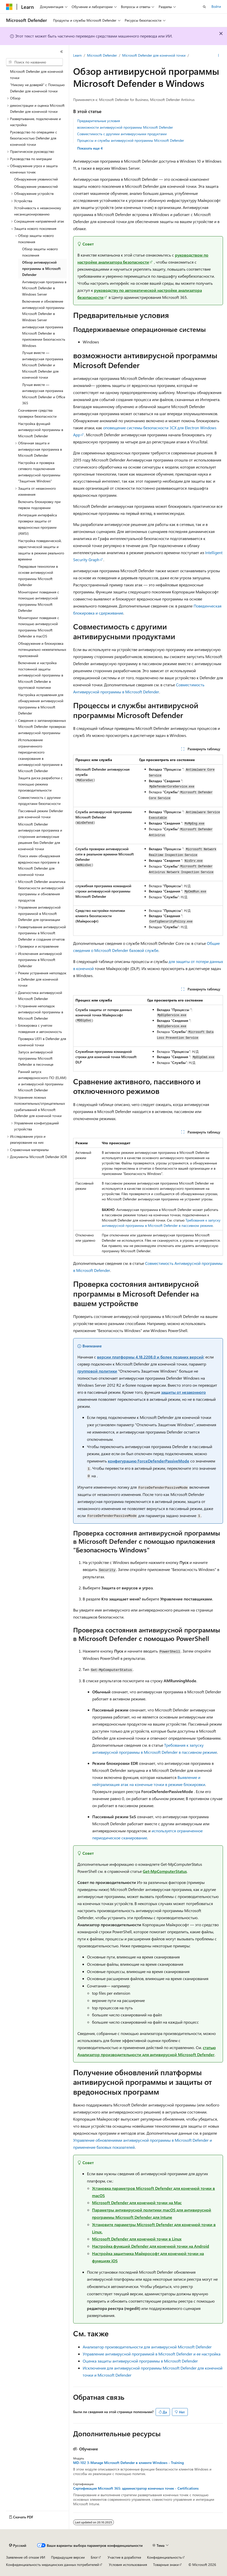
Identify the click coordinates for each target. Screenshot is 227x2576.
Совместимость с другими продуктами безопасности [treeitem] (39, 800)
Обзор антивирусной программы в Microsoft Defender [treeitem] (41, 268)
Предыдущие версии (68, 2557)
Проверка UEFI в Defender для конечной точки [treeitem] (42, 1041)
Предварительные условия (98, 120)
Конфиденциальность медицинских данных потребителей (52, 2564)
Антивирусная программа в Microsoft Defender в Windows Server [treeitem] (44, 288)
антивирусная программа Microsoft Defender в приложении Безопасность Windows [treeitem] (43, 336)
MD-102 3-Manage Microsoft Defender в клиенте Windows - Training (128, 2462)
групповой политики (97, 1371)
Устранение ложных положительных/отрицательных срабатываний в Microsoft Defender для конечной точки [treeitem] (39, 1106)
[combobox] (34, 62)
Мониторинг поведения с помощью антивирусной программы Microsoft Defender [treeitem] (38, 601)
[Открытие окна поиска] (204, 6)
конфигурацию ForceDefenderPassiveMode (148, 1460)
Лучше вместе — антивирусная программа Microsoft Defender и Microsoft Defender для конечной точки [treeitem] (42, 365)
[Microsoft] (9, 7)
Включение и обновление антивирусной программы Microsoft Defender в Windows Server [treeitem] (43, 310)
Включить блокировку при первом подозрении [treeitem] (39, 504)
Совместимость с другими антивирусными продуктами (122, 133)
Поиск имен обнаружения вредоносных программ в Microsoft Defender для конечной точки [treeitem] (39, 865)
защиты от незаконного (183, 1392)
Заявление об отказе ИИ (25, 2557)
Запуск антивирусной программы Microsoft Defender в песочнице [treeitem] (35, 1058)
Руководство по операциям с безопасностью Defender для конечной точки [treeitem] (33, 138)
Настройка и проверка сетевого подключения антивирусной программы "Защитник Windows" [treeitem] (39, 472)
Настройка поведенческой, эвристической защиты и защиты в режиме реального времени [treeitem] (41, 550)
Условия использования (128, 2564)
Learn (77, 55)
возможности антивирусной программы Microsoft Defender (125, 127)
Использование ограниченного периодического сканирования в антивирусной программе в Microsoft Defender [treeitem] (40, 755)
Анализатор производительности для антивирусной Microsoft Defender (147, 2346)
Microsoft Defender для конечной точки (154, 55)
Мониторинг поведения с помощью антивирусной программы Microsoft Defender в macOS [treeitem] (38, 627)
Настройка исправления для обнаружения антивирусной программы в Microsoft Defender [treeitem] (40, 704)
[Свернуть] (61, 51)
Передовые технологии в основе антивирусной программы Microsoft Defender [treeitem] (38, 575)
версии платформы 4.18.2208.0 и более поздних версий (150, 1356)
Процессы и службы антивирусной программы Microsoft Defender (130, 140)
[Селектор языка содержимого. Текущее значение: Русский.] (17, 2546)
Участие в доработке (124, 2557)
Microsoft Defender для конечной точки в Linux (136, 2238)
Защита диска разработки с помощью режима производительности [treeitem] (40, 784)
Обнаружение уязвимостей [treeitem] (36, 179)
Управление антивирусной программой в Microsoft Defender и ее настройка (151, 2353)
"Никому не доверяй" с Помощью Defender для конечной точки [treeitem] (37, 87)
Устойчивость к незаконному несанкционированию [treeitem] (37, 211)
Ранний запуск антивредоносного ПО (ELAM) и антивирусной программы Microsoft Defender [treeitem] (42, 1081)
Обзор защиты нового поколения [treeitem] (40, 252)
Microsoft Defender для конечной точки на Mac (137, 2202)
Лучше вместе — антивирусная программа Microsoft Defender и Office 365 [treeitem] (43, 394)
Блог (94, 2557)
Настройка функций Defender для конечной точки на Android (150, 2246)
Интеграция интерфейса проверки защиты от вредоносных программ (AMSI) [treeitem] (37, 524)
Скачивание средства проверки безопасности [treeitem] (37, 413)
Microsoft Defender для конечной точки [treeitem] (36, 74)
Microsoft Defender (102, 55)
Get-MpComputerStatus (165, 1871)
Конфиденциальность (164, 2557)
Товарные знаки (166, 2564)
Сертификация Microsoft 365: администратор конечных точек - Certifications (136, 2488)
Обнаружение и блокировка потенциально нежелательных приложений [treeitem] (42, 649)
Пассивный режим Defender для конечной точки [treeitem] (40, 813)
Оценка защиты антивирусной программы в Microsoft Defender (140, 2361)
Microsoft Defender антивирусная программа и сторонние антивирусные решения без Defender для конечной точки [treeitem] (40, 836)
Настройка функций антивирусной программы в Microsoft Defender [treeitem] (40, 429)
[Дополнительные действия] (218, 56)
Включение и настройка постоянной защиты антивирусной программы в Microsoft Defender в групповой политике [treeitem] (40, 675)
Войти (216, 6)
